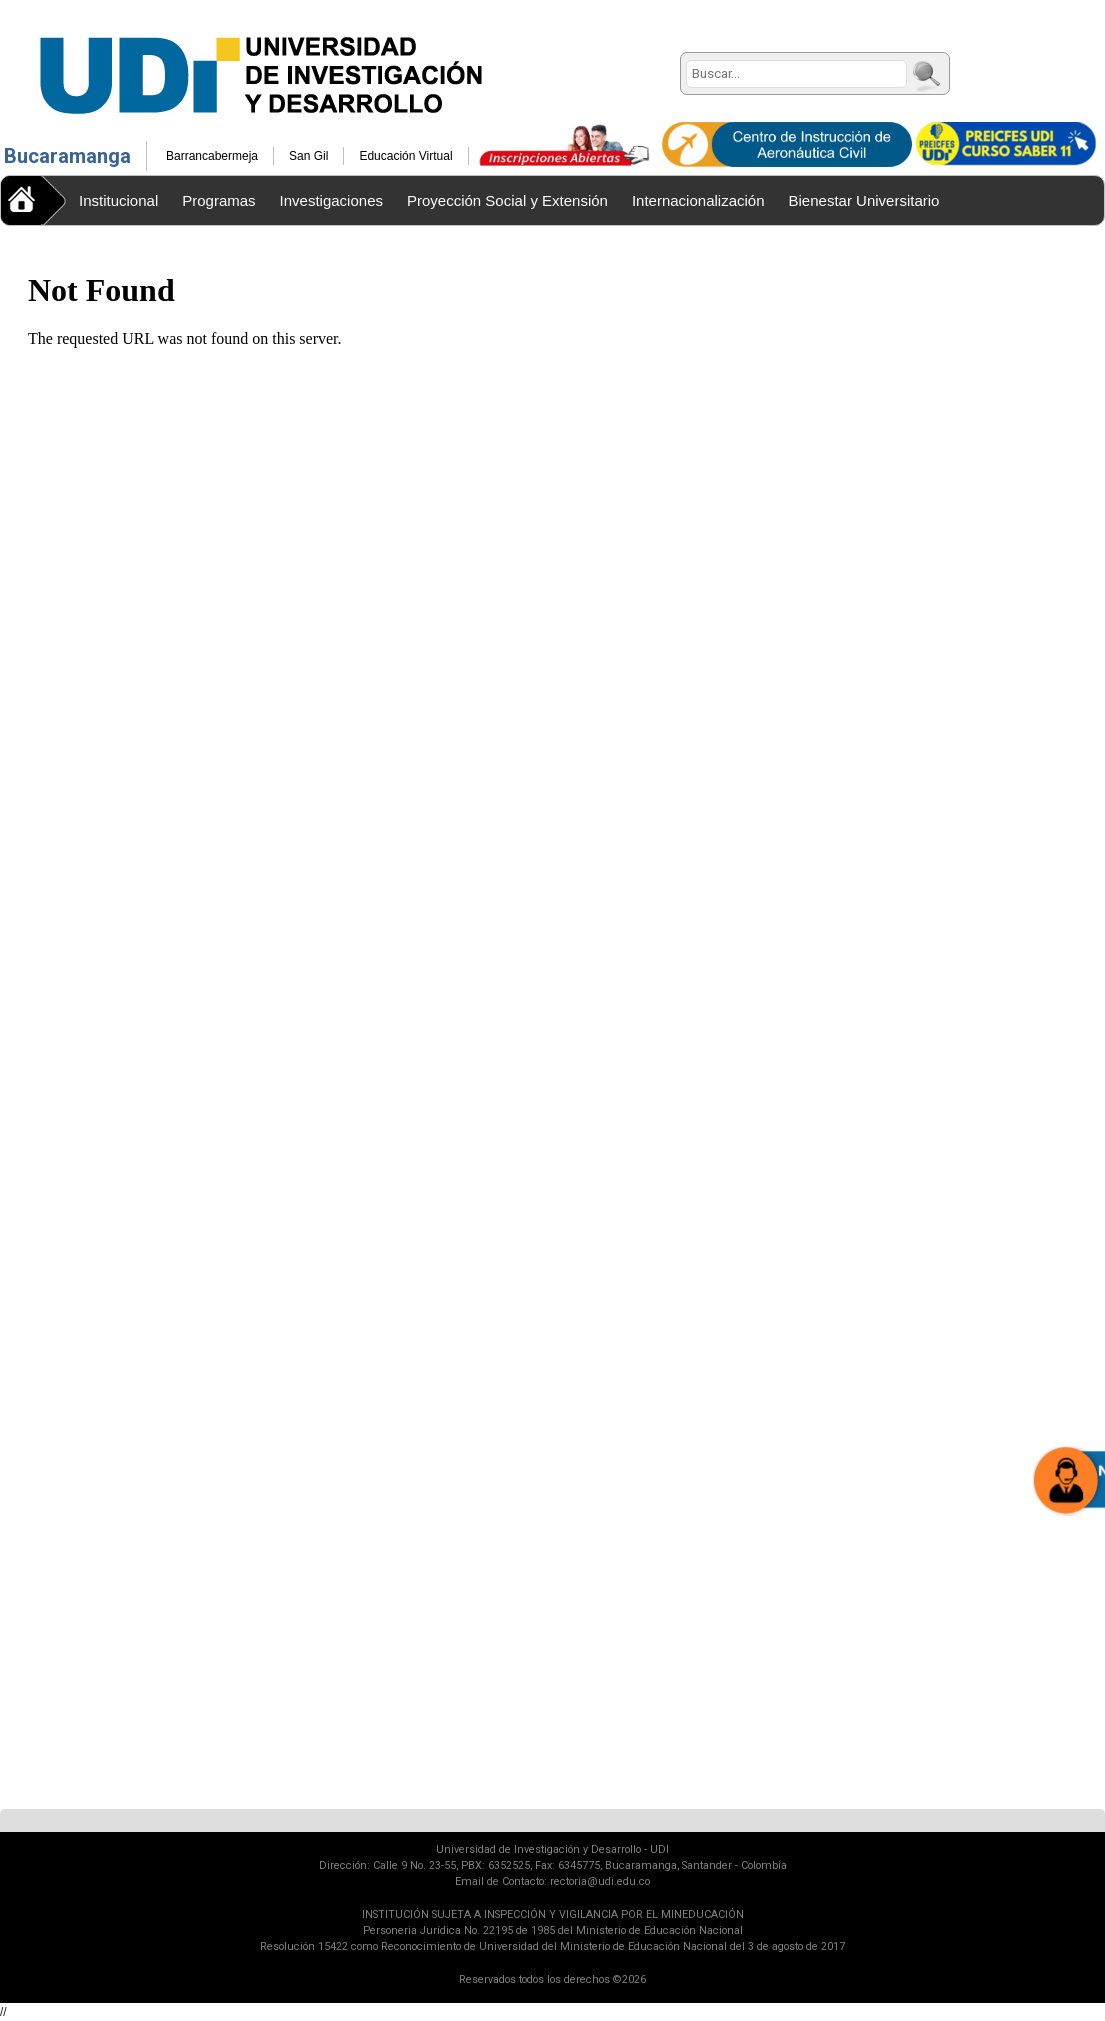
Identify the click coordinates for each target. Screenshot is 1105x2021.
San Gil (308, 156)
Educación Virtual (405, 156)
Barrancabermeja (212, 156)
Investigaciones (331, 200)
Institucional (118, 200)
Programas (218, 200)
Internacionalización (698, 200)
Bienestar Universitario (864, 200)
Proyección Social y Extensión (507, 200)
